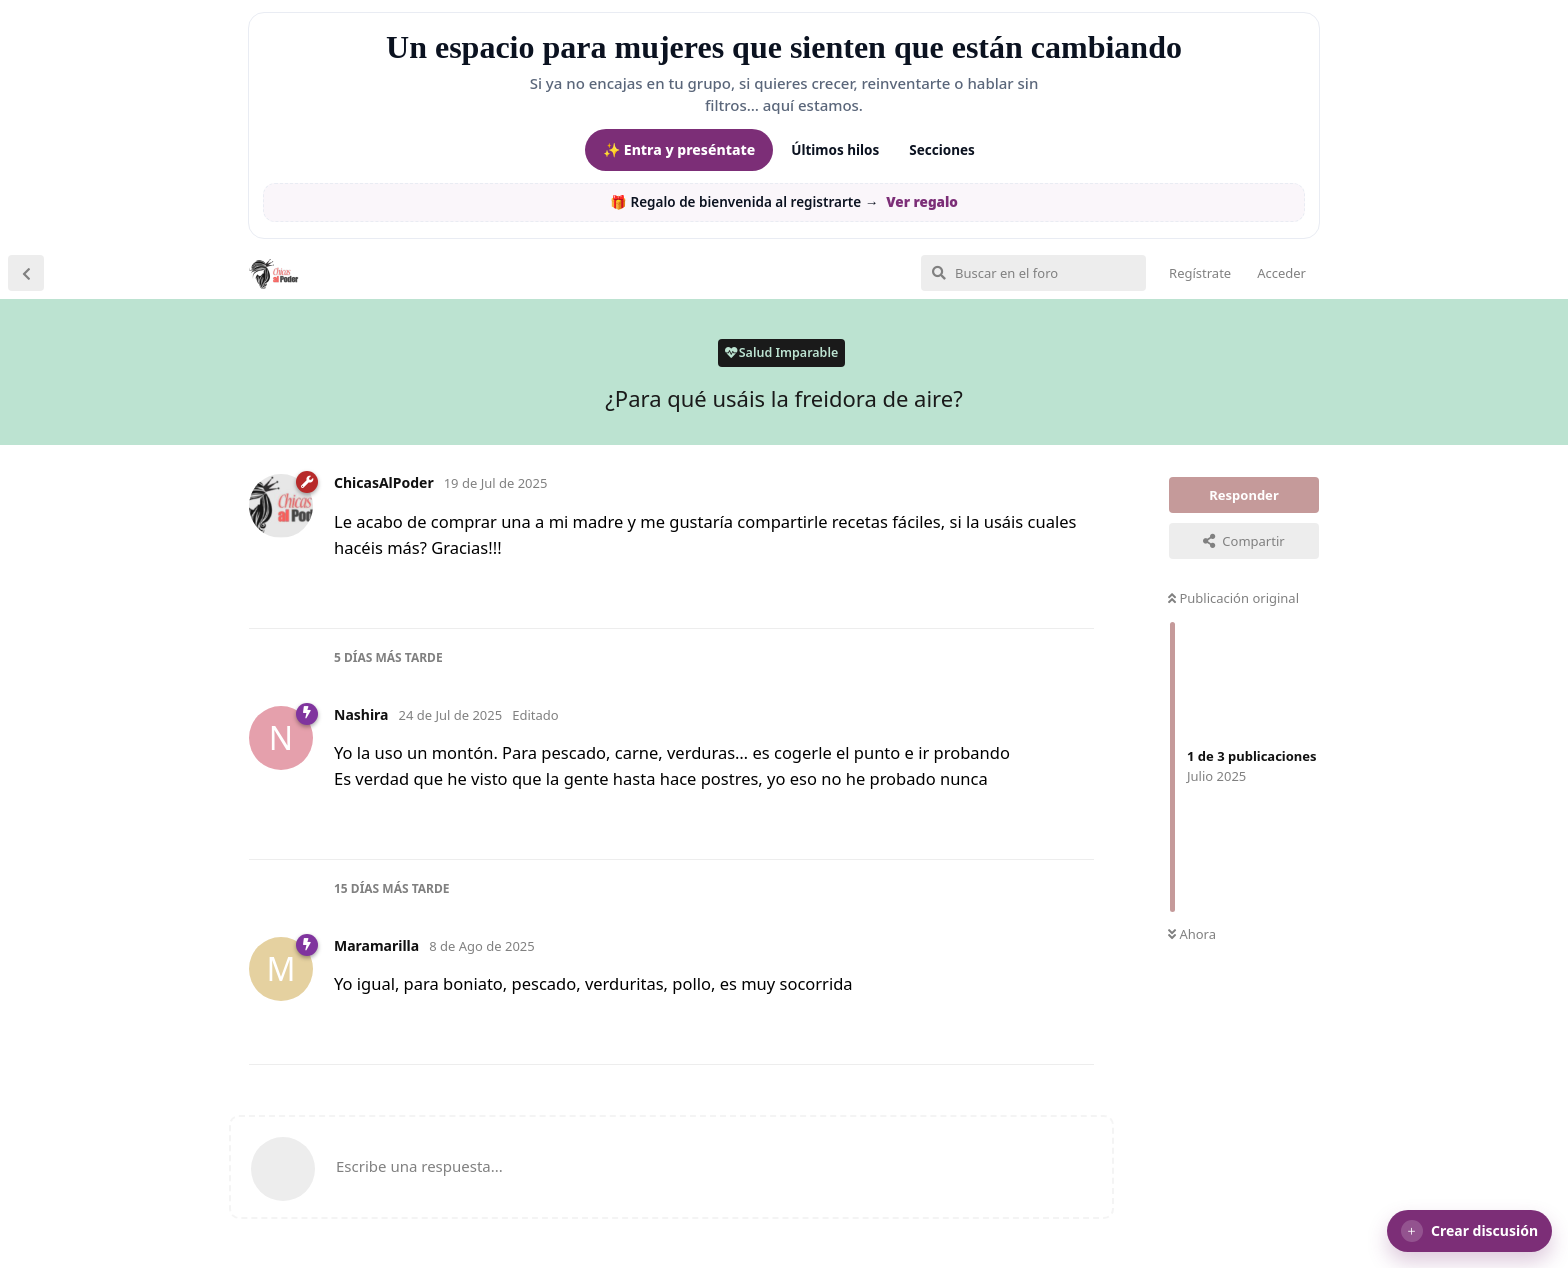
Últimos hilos (835, 150)
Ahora (1192, 934)
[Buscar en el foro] (1033, 273)
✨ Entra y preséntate (679, 149)
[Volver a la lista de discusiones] (26, 273)
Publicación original (1233, 598)
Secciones (942, 150)
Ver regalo (922, 202)
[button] (1469, 1231)
